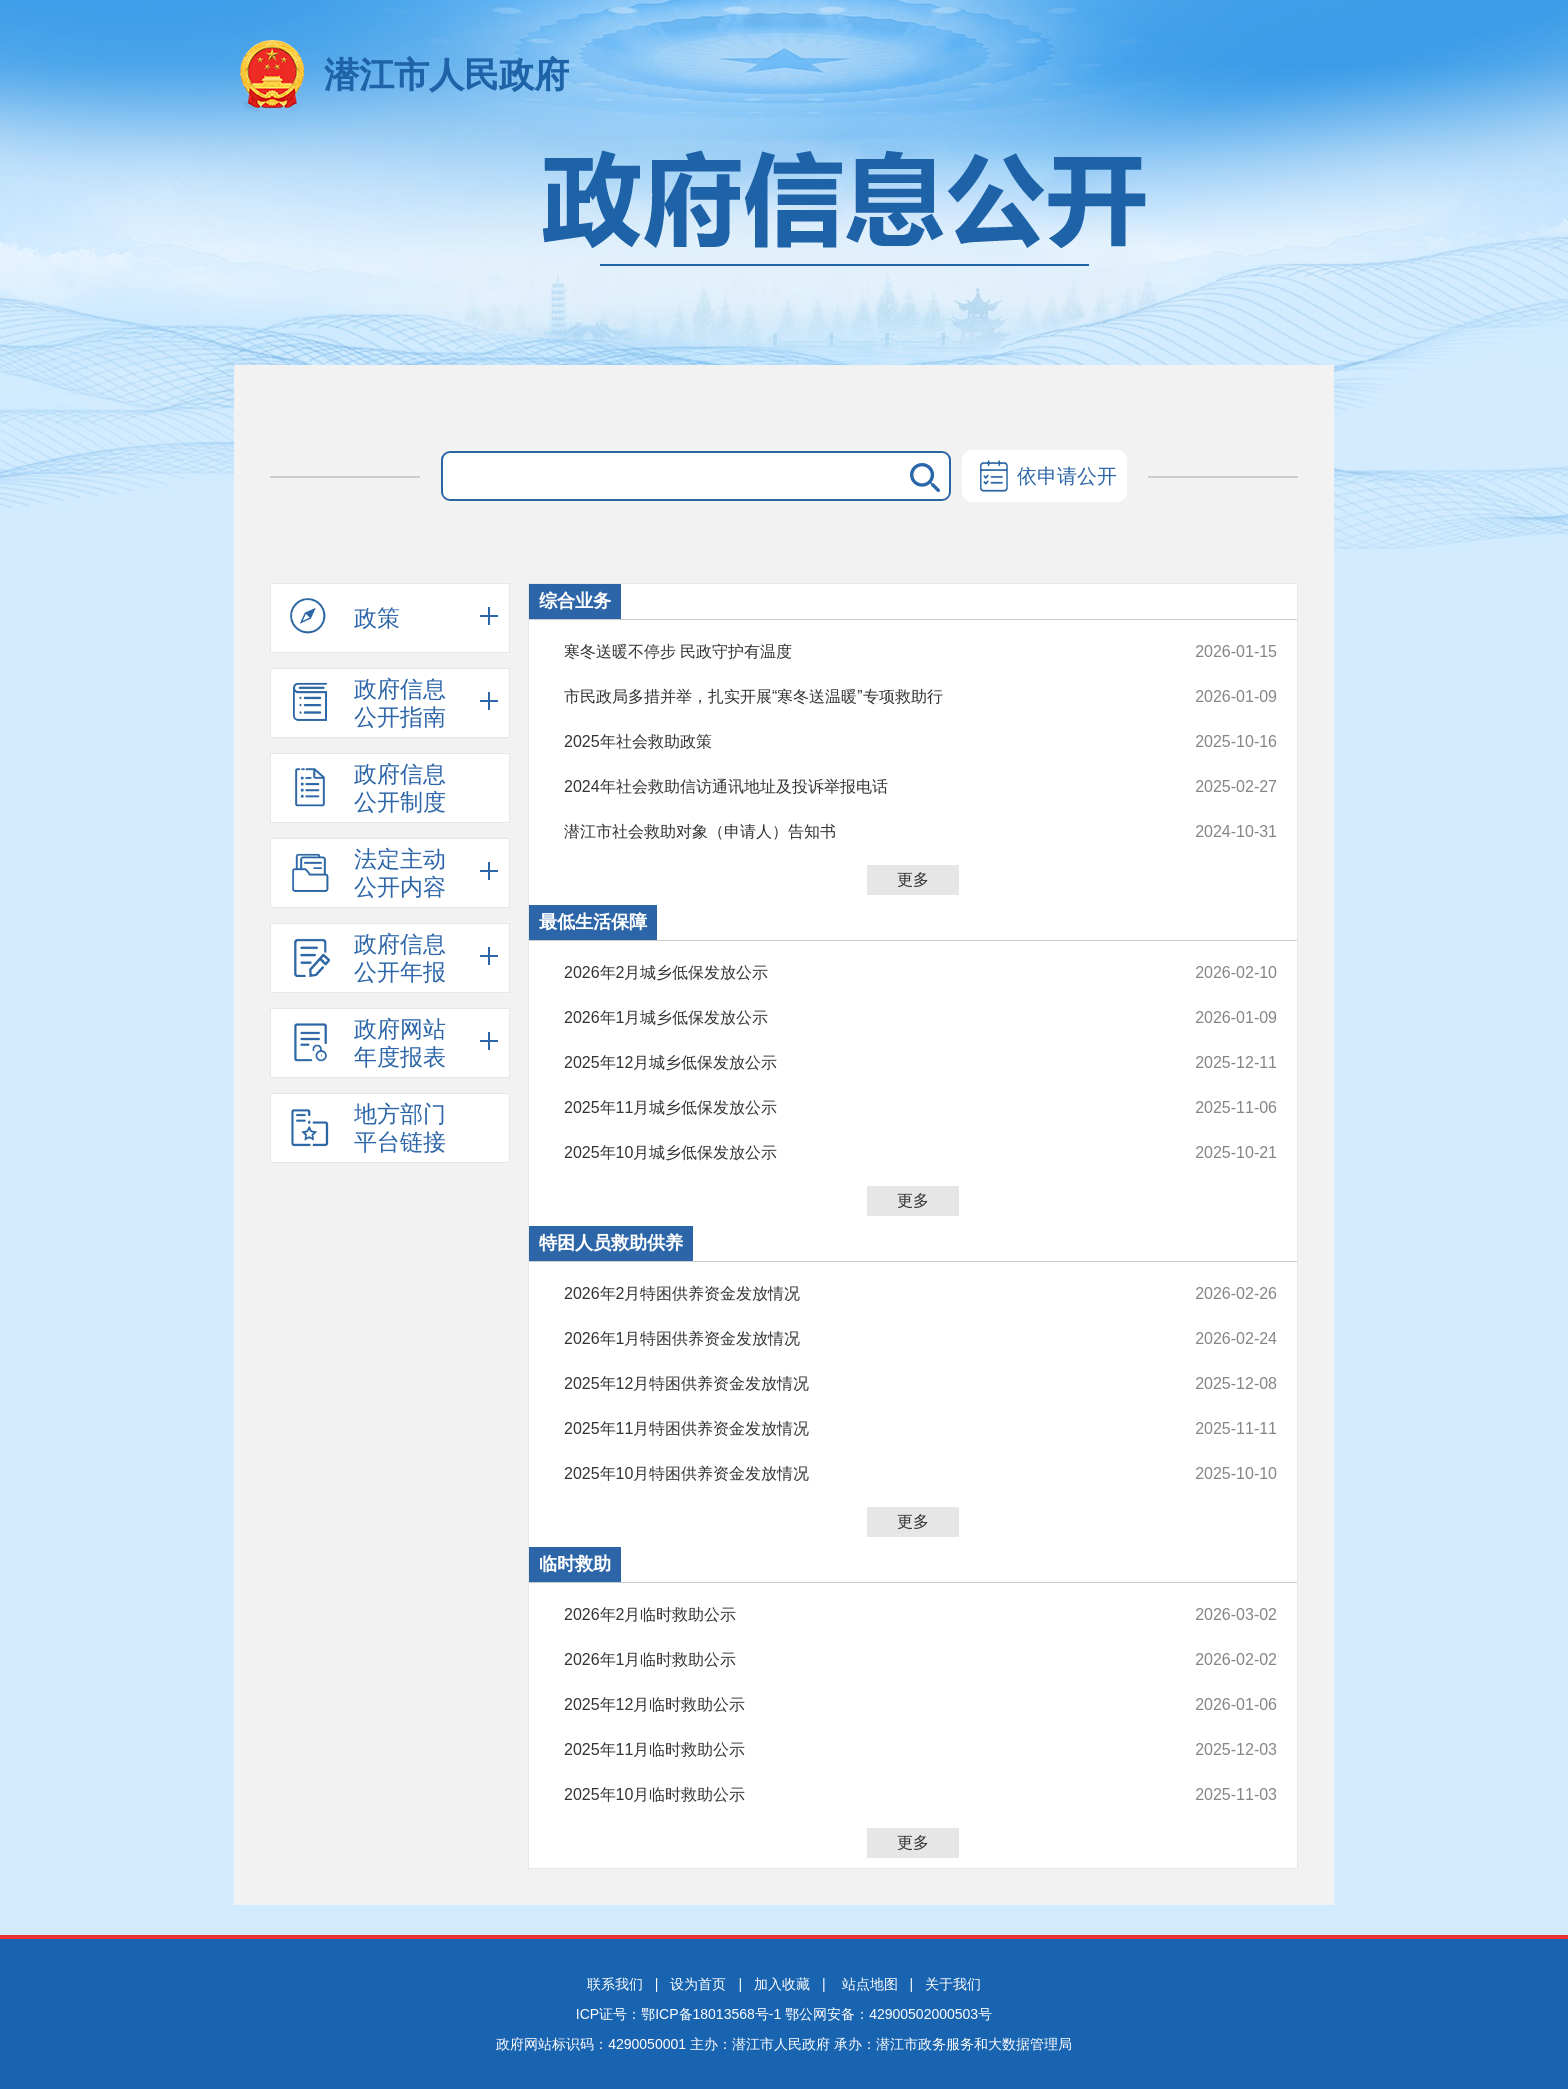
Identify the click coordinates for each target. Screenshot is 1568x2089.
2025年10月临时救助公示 (853, 1795)
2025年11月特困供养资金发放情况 (853, 1429)
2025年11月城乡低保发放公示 (853, 1108)
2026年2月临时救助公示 (853, 1615)
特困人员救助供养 (611, 1243)
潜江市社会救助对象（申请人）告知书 (853, 832)
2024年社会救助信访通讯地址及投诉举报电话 (853, 787)
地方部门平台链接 (368, 1128)
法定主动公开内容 (368, 873)
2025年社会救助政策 (853, 742)
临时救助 (575, 1564)
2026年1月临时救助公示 (853, 1660)
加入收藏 (782, 1984)
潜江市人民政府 (446, 74)
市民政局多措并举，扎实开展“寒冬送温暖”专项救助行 (853, 697)
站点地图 (870, 1984)
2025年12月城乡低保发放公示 (853, 1063)
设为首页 (698, 1984)
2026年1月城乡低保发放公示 (853, 1018)
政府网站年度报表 (368, 1043)
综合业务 (575, 601)
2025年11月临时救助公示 (853, 1750)
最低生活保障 (593, 922)
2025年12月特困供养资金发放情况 (853, 1384)
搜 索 (921, 476)
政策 (345, 617)
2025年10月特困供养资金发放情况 (853, 1474)
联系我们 (615, 1984)
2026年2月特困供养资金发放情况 (853, 1294)
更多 (913, 879)
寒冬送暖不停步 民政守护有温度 (853, 652)
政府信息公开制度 (368, 788)
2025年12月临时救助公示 (853, 1705)
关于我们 (953, 1984)
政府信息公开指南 (368, 703)
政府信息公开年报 (368, 958)
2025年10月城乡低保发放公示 (853, 1153)
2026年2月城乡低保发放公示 (853, 973)
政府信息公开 (784, 247)
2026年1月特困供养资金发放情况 (853, 1339)
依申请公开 (1044, 478)
